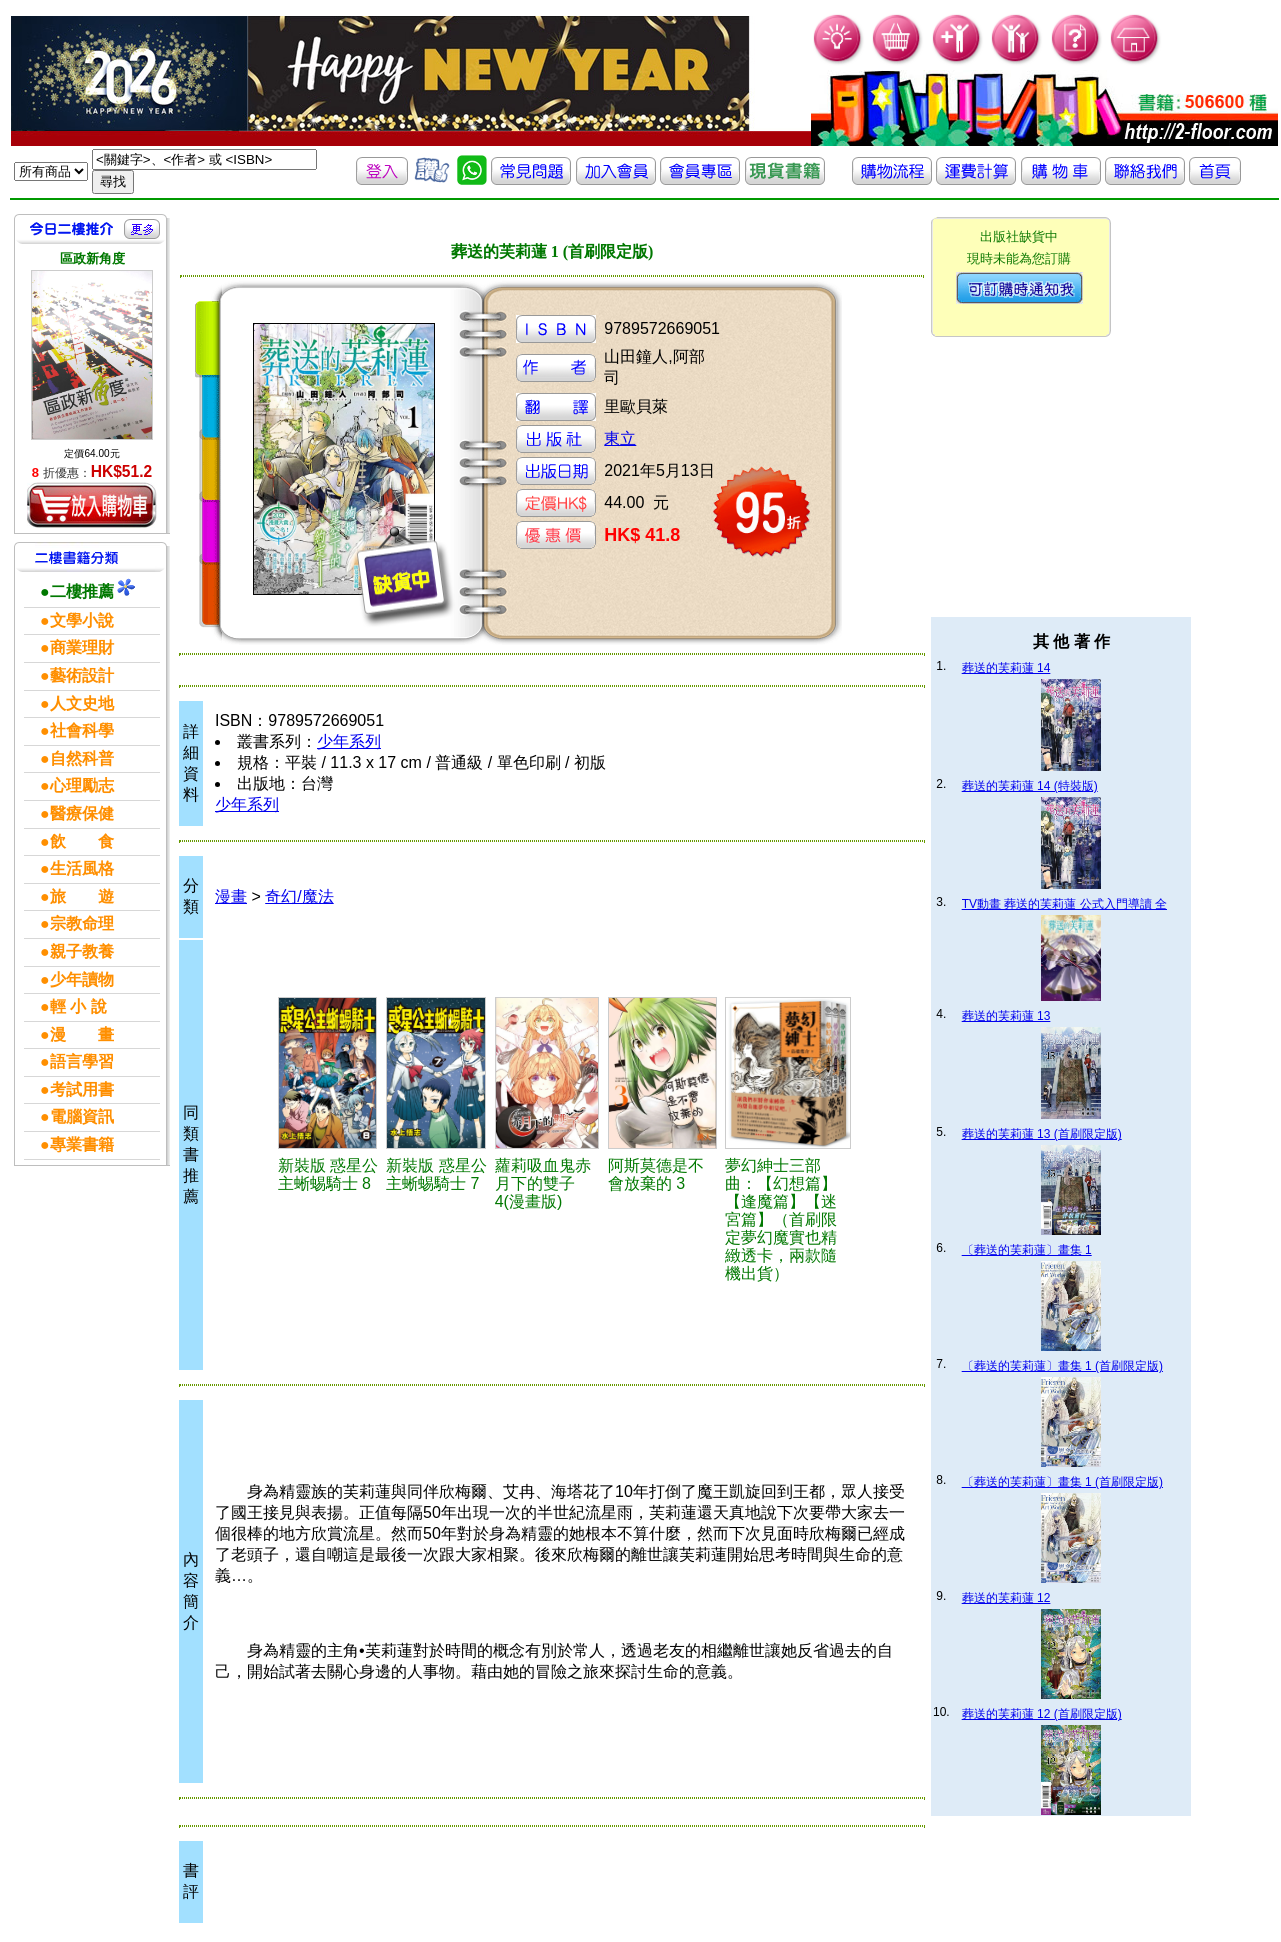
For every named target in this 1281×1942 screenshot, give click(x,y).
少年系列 (349, 741)
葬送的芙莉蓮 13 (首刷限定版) (1042, 1134)
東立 (620, 438)
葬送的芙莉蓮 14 (1006, 668)
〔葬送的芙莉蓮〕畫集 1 (1027, 1250)
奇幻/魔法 (299, 896)
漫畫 (231, 896)
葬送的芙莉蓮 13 (1006, 1016)
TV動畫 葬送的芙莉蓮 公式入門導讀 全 (1064, 904)
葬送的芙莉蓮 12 (1006, 1598)
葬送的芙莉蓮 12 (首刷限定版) (1042, 1714)
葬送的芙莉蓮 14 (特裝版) (1030, 786)
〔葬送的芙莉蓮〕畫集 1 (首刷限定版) (1062, 1366)
